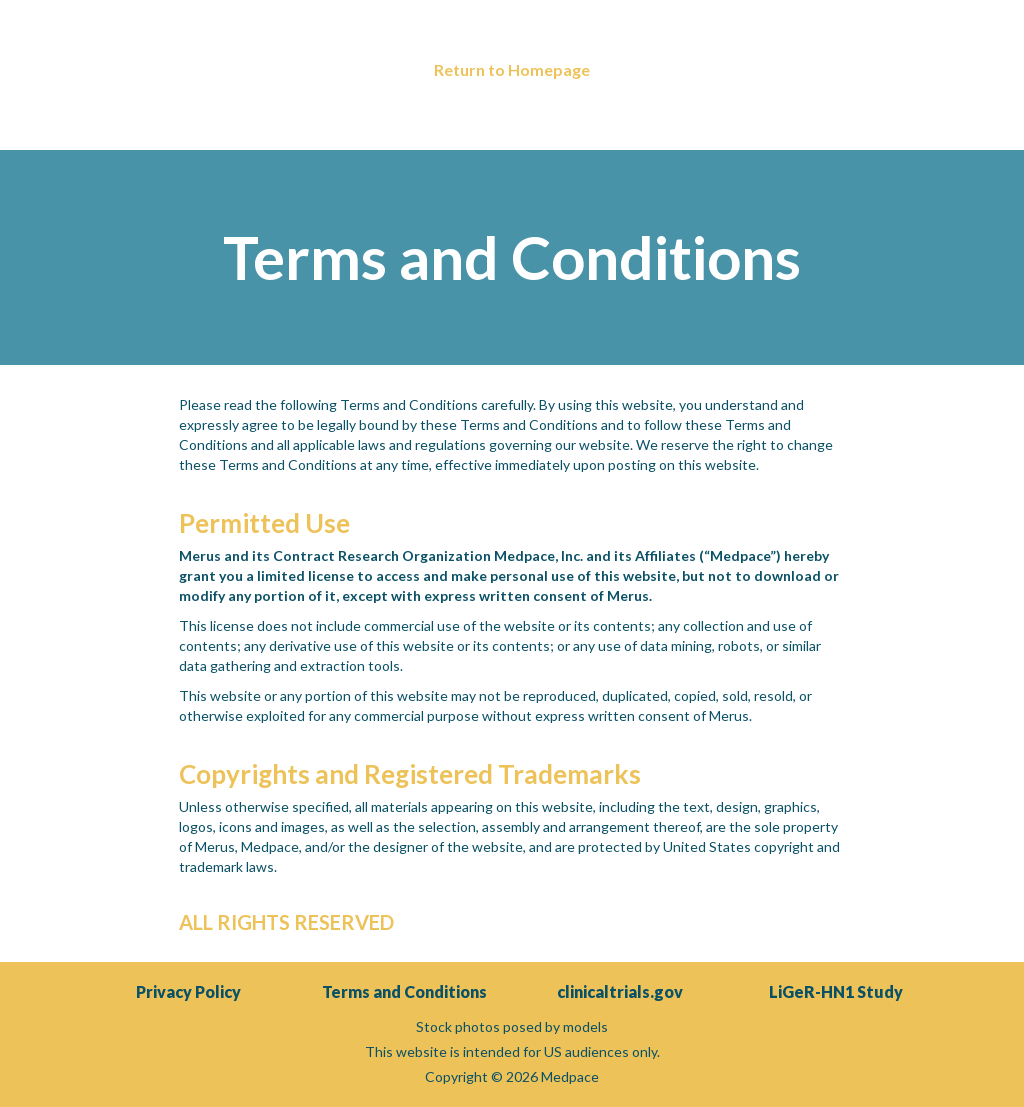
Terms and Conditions (404, 991)
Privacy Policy (188, 991)
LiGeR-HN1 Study (836, 991)
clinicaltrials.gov (620, 991)
